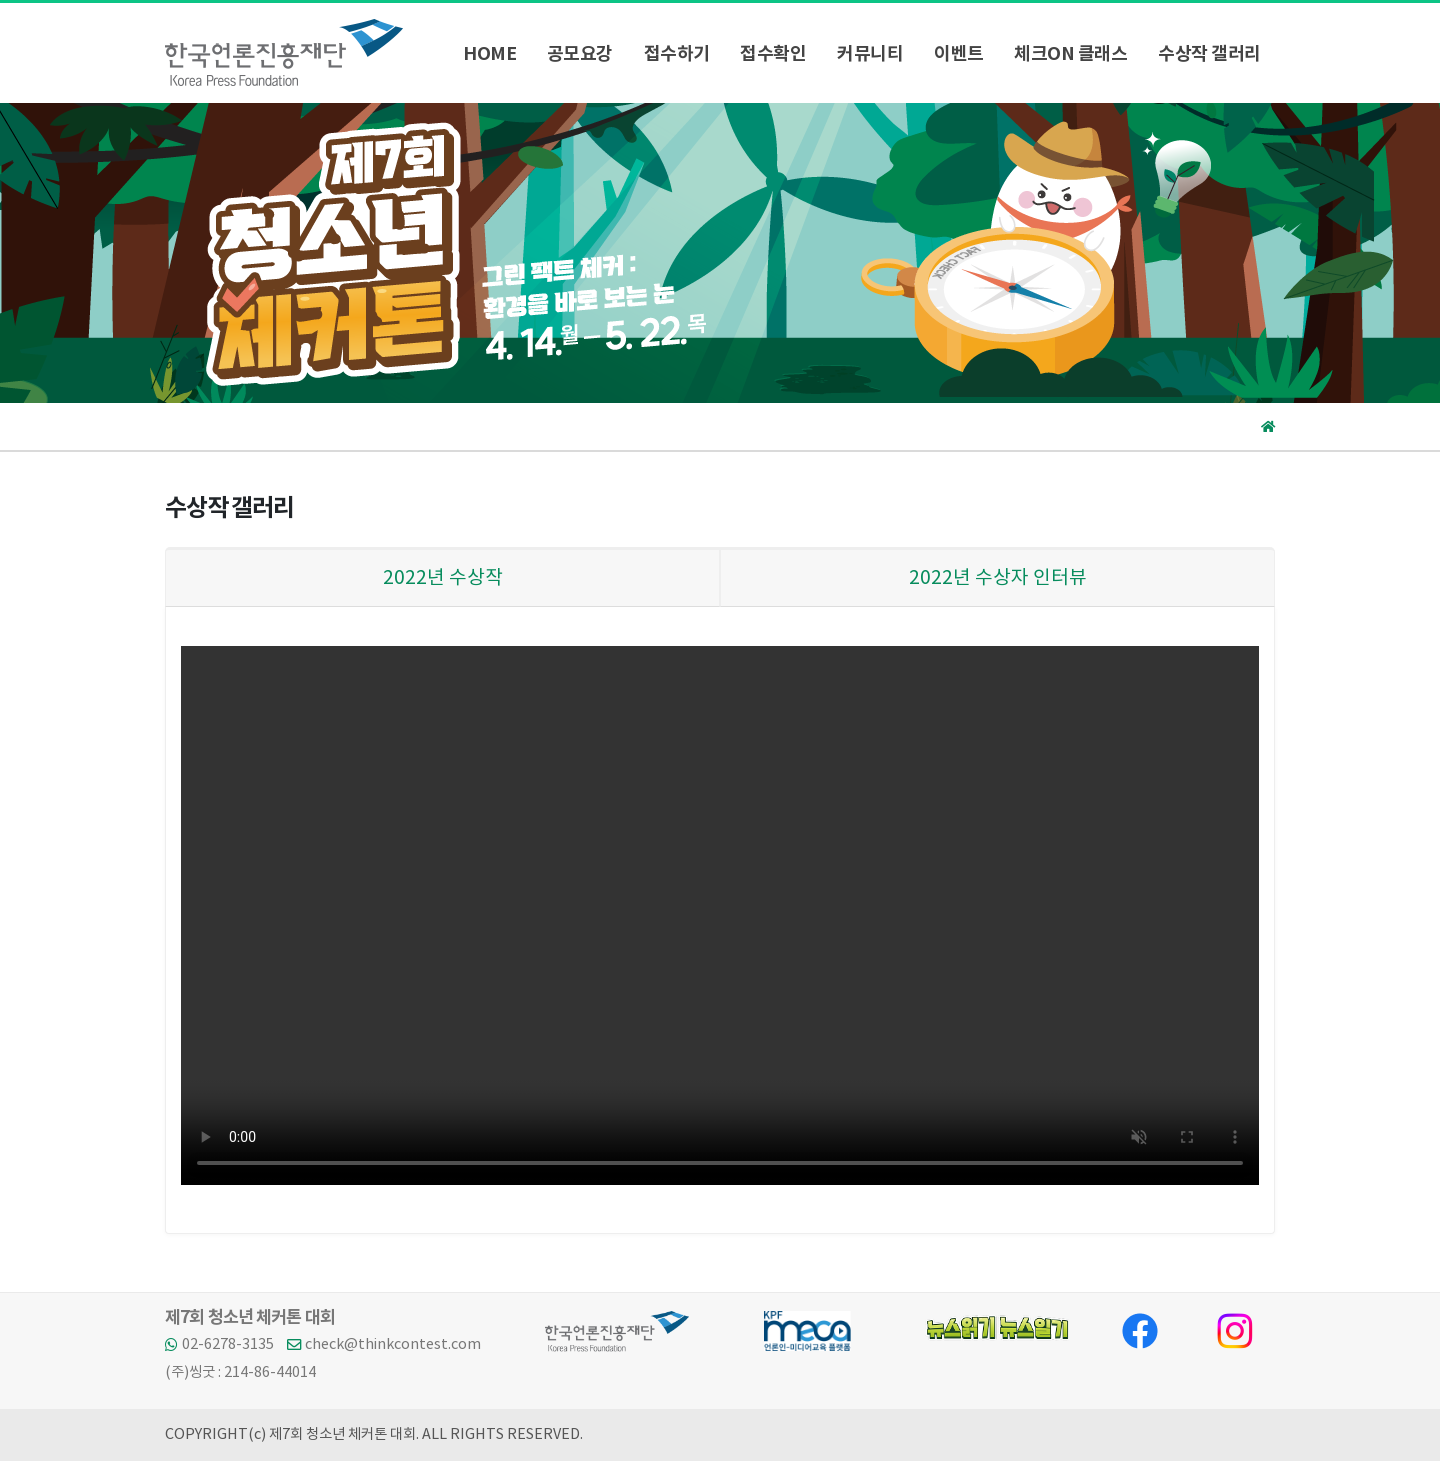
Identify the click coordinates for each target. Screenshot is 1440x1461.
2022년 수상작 (443, 578)
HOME (489, 54)
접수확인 (773, 54)
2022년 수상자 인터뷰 (998, 578)
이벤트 (959, 54)
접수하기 (677, 54)
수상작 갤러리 (1209, 54)
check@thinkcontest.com (393, 1344)
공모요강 (580, 54)
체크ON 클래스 (1070, 54)
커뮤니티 (870, 54)
